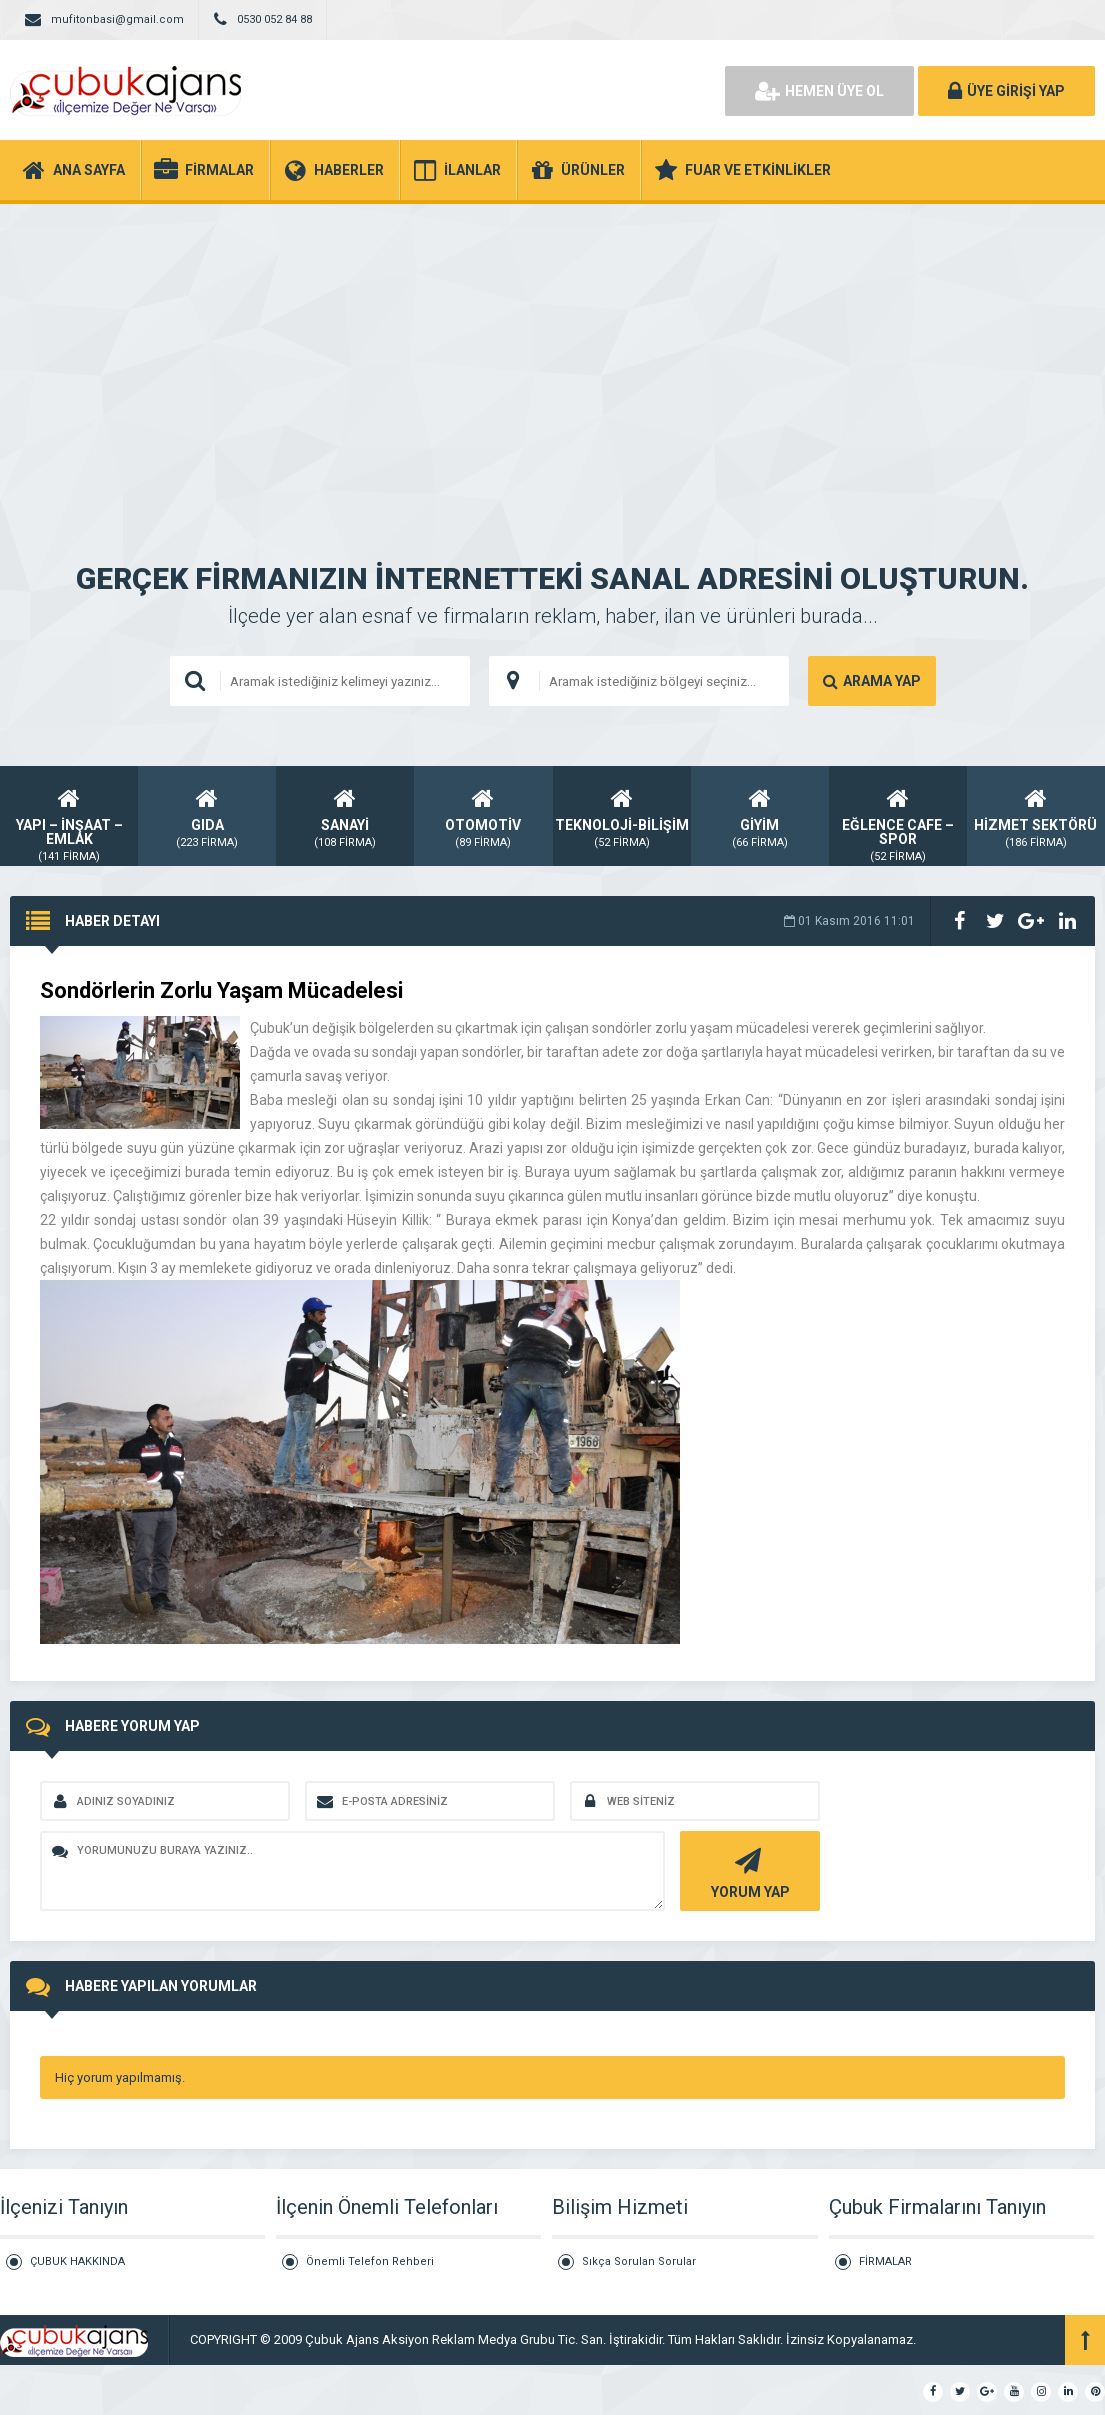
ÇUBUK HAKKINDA (77, 2261)
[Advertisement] (552, 354)
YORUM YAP (747, 1871)
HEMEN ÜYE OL (819, 91)
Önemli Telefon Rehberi (370, 2261)
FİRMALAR (885, 2261)
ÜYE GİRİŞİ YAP (1006, 91)
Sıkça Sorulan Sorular (639, 2261)
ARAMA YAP (872, 681)
